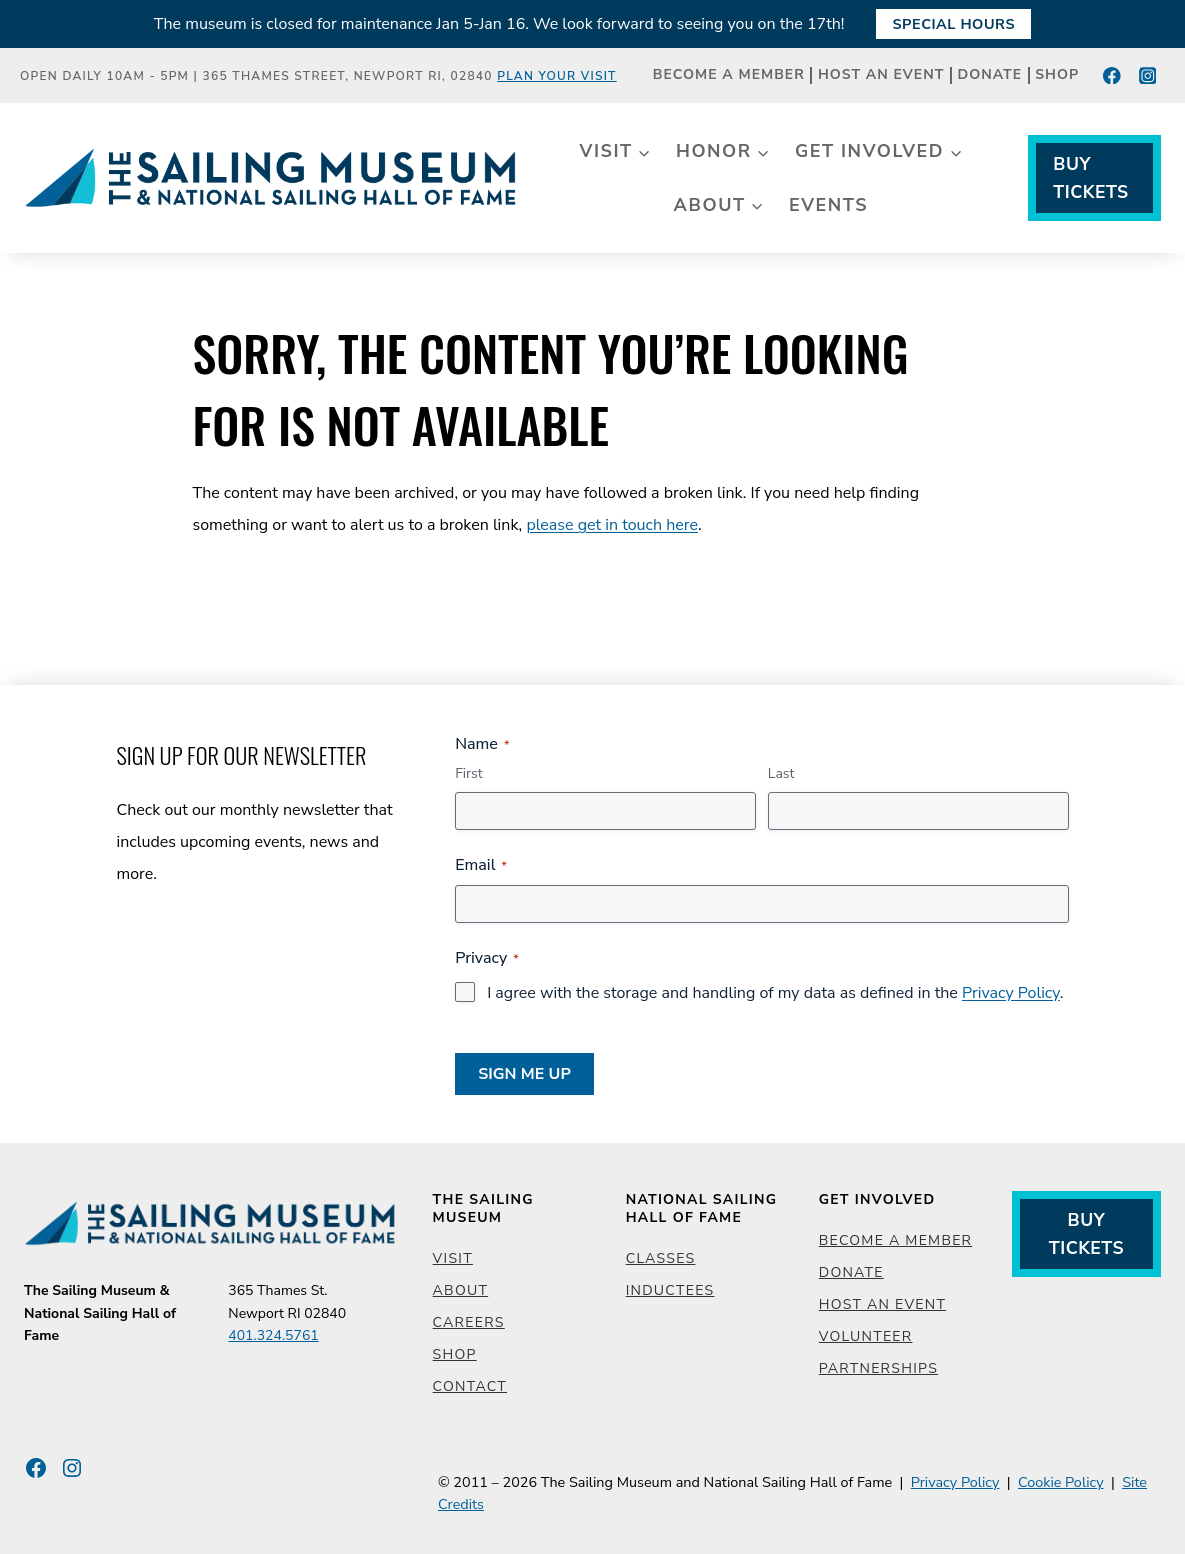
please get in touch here (612, 525)
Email (481, 865)
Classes (661, 1258)
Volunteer (866, 1336)
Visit (453, 1258)
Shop (1057, 75)
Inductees (670, 1290)
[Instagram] (1147, 75)
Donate (990, 75)
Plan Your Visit (557, 76)
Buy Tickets (1090, 178)
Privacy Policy (1011, 993)
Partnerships (878, 1368)
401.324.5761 (273, 1335)
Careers (469, 1322)
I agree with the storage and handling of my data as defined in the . (775, 993)
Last (781, 773)
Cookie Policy (1061, 1482)
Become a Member (729, 75)
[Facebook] (1112, 75)
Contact (470, 1386)
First (468, 773)
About (461, 1290)
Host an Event (881, 75)
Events (828, 205)
